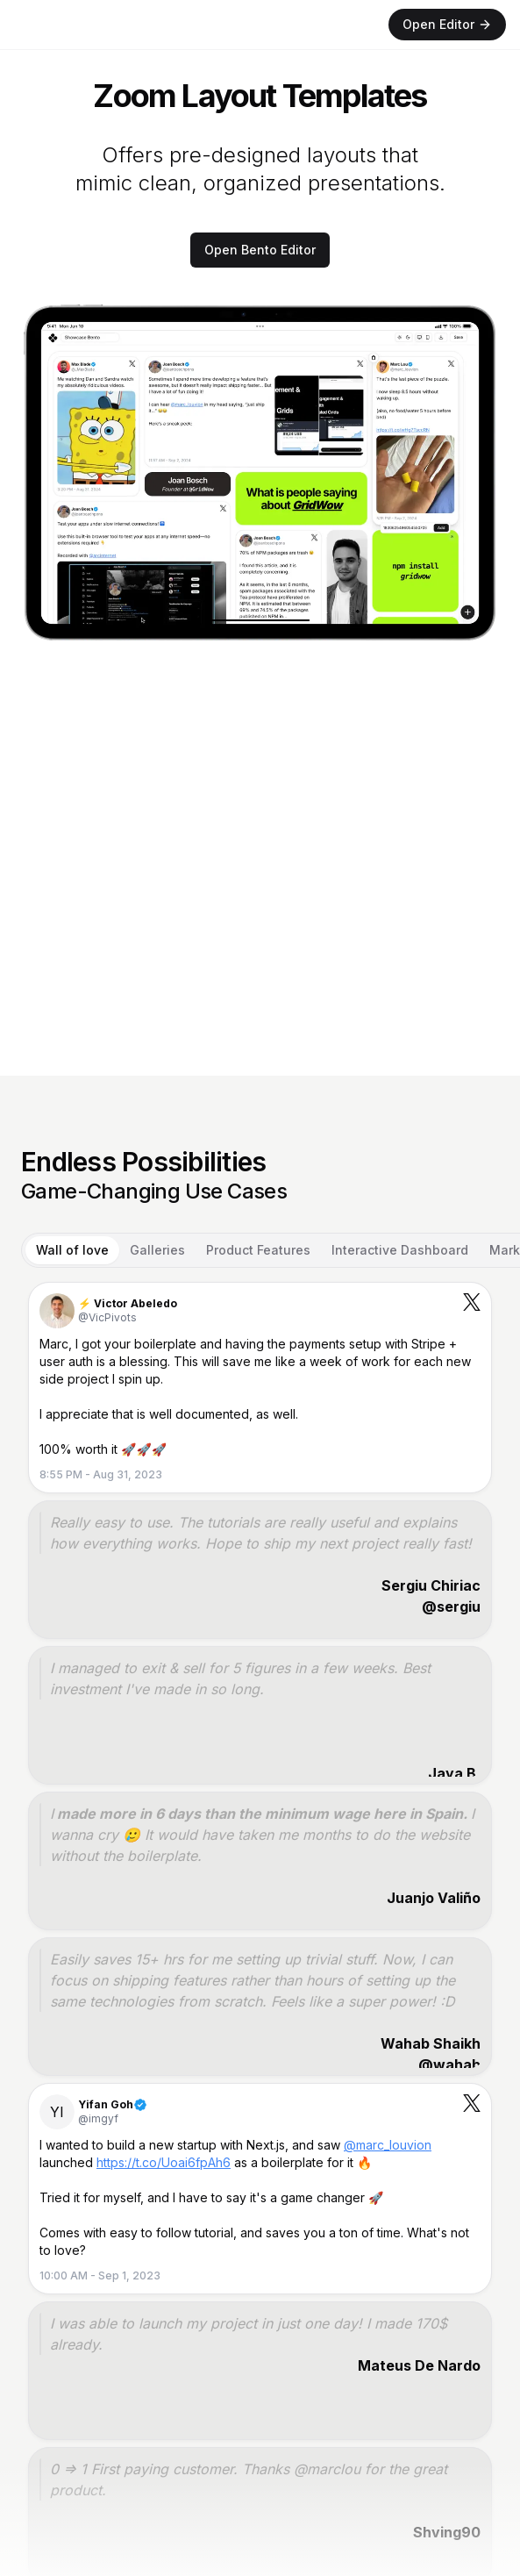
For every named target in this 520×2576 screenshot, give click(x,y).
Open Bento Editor (260, 249)
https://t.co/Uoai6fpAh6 (163, 2162)
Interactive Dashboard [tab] (399, 1249)
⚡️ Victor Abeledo (127, 1303)
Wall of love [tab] (72, 1249)
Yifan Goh (105, 2104)
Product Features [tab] (258, 1249)
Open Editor (447, 24)
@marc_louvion (387, 2144)
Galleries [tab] (157, 1249)
